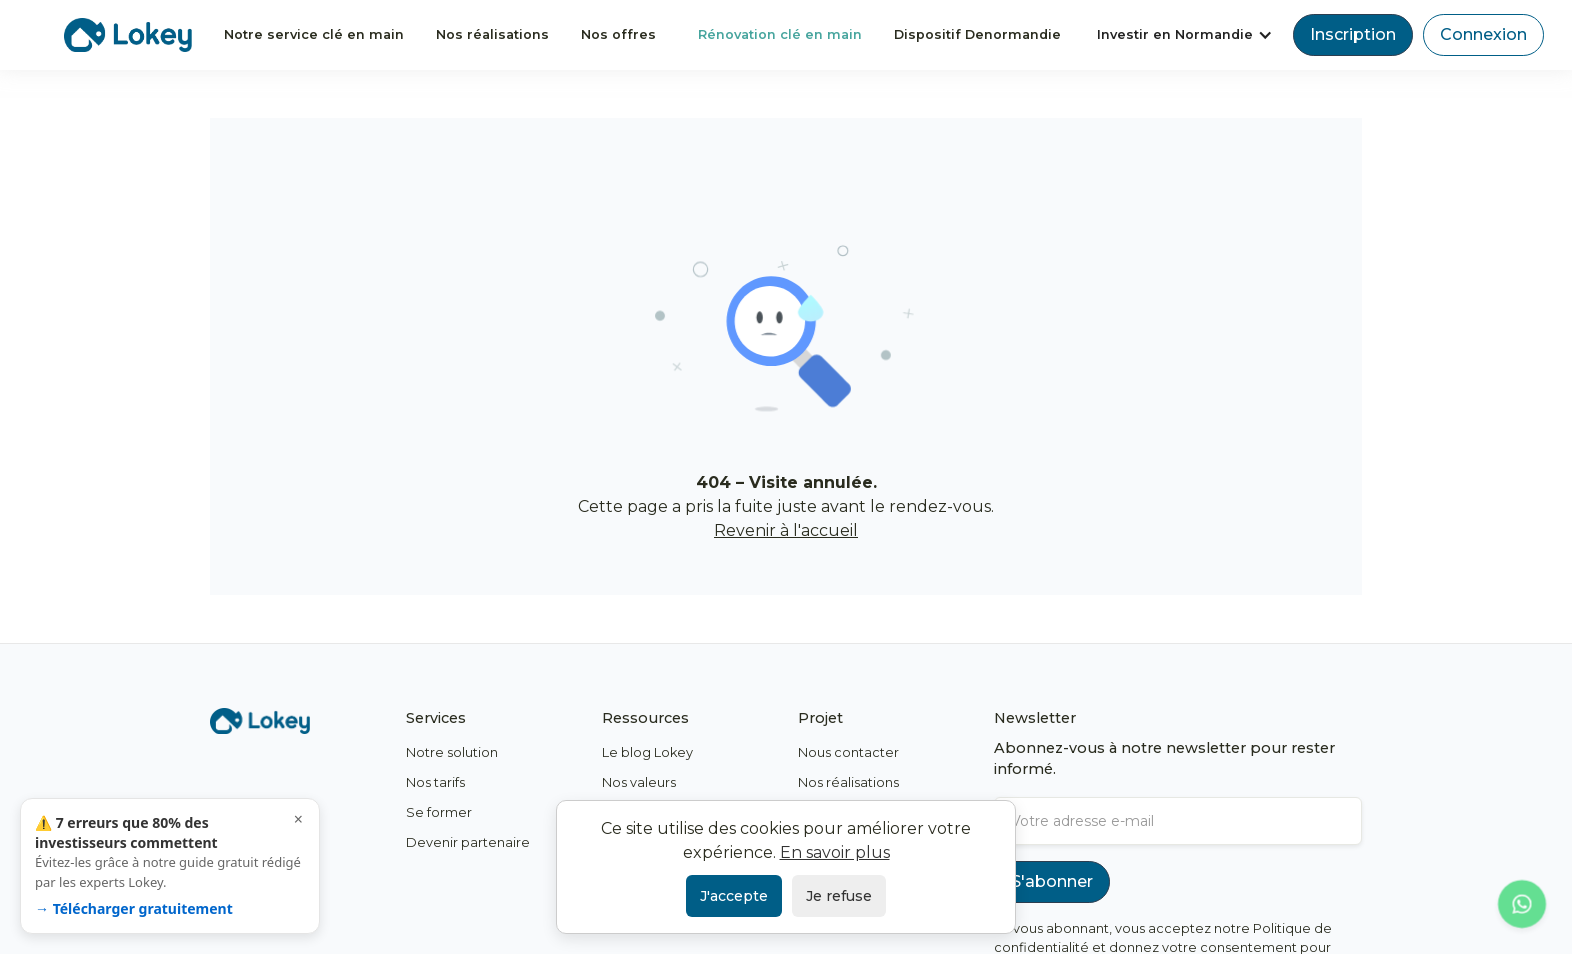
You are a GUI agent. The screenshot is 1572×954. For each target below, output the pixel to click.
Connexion (1483, 34)
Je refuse (839, 896)
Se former (439, 812)
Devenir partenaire (468, 842)
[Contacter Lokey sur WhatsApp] (1522, 904)
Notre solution (452, 752)
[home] (128, 34)
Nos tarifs (435, 782)
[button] (1185, 34)
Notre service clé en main (314, 34)
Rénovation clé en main (780, 34)
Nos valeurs (639, 782)
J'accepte (734, 896)
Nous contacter (848, 752)
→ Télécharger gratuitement (134, 908)
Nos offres (618, 34)
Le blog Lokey (647, 752)
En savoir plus (835, 852)
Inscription (1353, 34)
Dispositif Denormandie (977, 34)
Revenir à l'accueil (786, 530)
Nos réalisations (492, 34)
